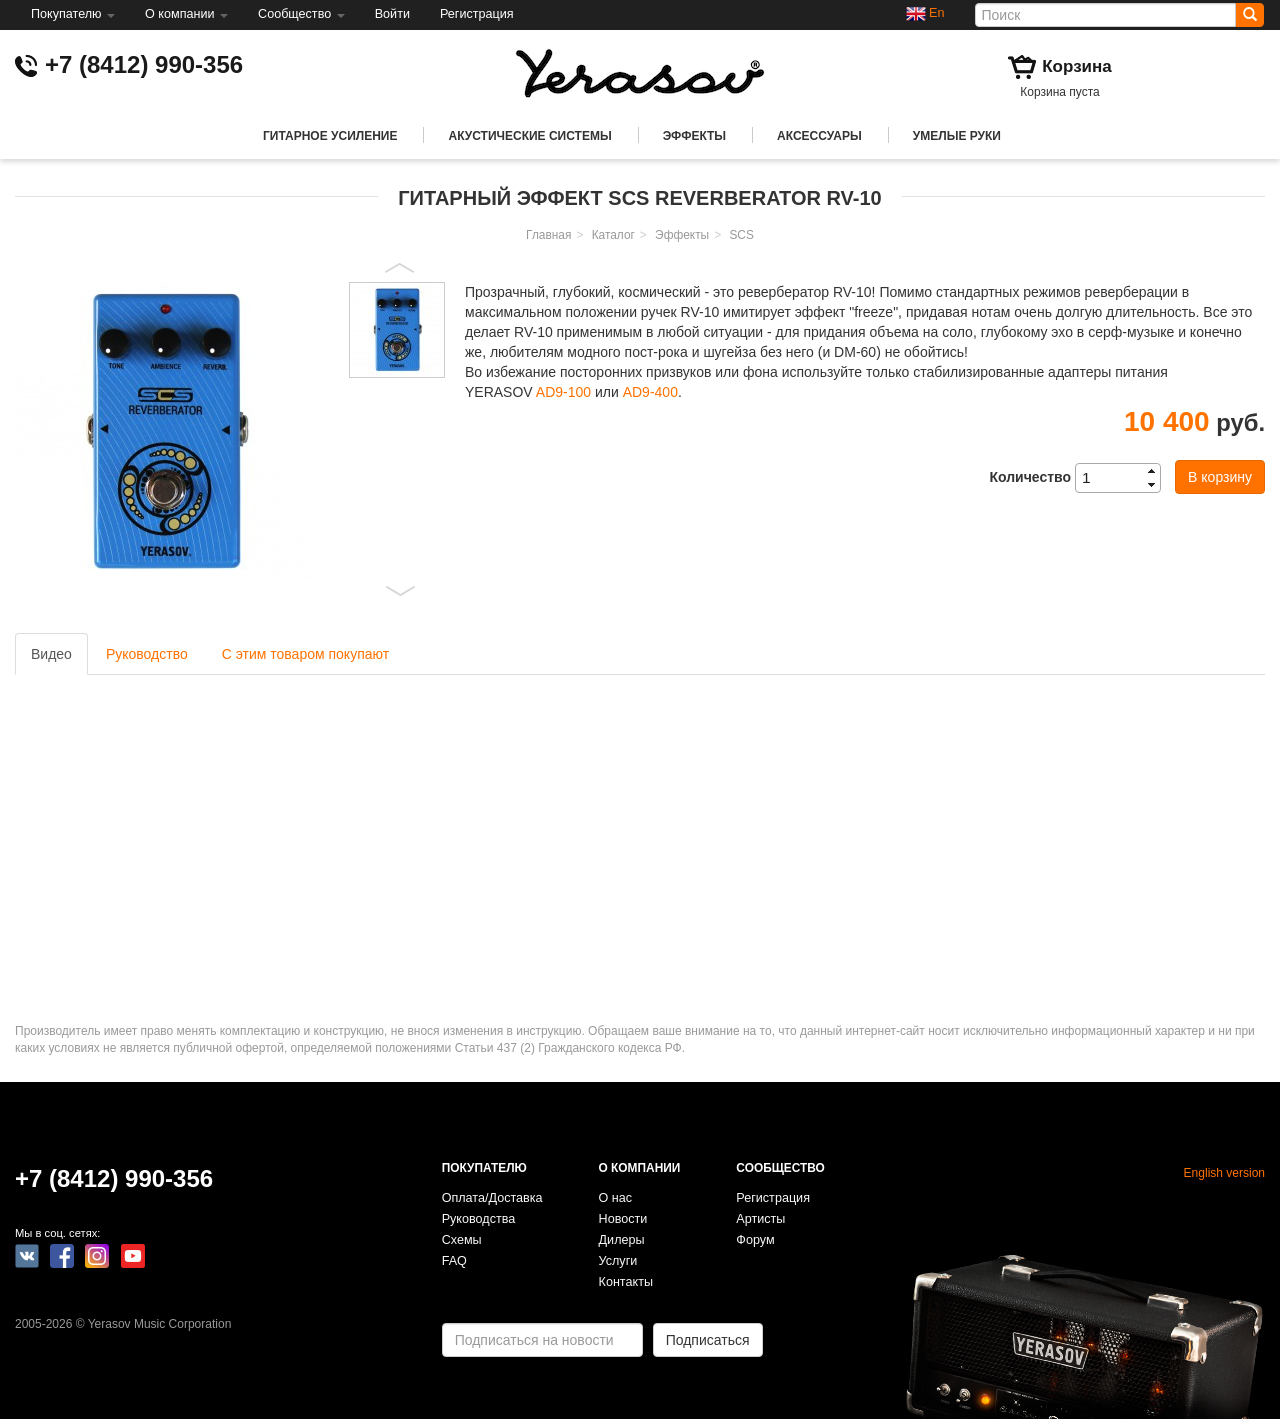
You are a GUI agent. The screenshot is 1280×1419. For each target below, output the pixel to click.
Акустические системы (529, 136)
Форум (755, 1240)
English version (1224, 1173)
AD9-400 (650, 392)
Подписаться (708, 1340)
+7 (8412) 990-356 (144, 64)
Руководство (147, 654)
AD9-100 (563, 392)
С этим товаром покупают (305, 654)
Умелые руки (957, 136)
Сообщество (301, 14)
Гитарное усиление (330, 136)
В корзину (1220, 477)
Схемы (462, 1240)
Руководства (479, 1219)
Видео (51, 654)
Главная (548, 235)
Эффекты (694, 136)
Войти (392, 14)
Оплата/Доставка (492, 1198)
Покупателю (73, 14)
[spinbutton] (1124, 478)
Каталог (613, 235)
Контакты (626, 1282)
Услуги (618, 1261)
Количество (1030, 477)
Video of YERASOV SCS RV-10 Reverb (290, 835)
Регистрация (477, 14)
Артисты (760, 1219)
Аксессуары (819, 136)
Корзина (1077, 66)
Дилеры (622, 1240)
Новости (623, 1219)
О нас (616, 1198)
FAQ (454, 1261)
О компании (186, 14)
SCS (741, 235)
